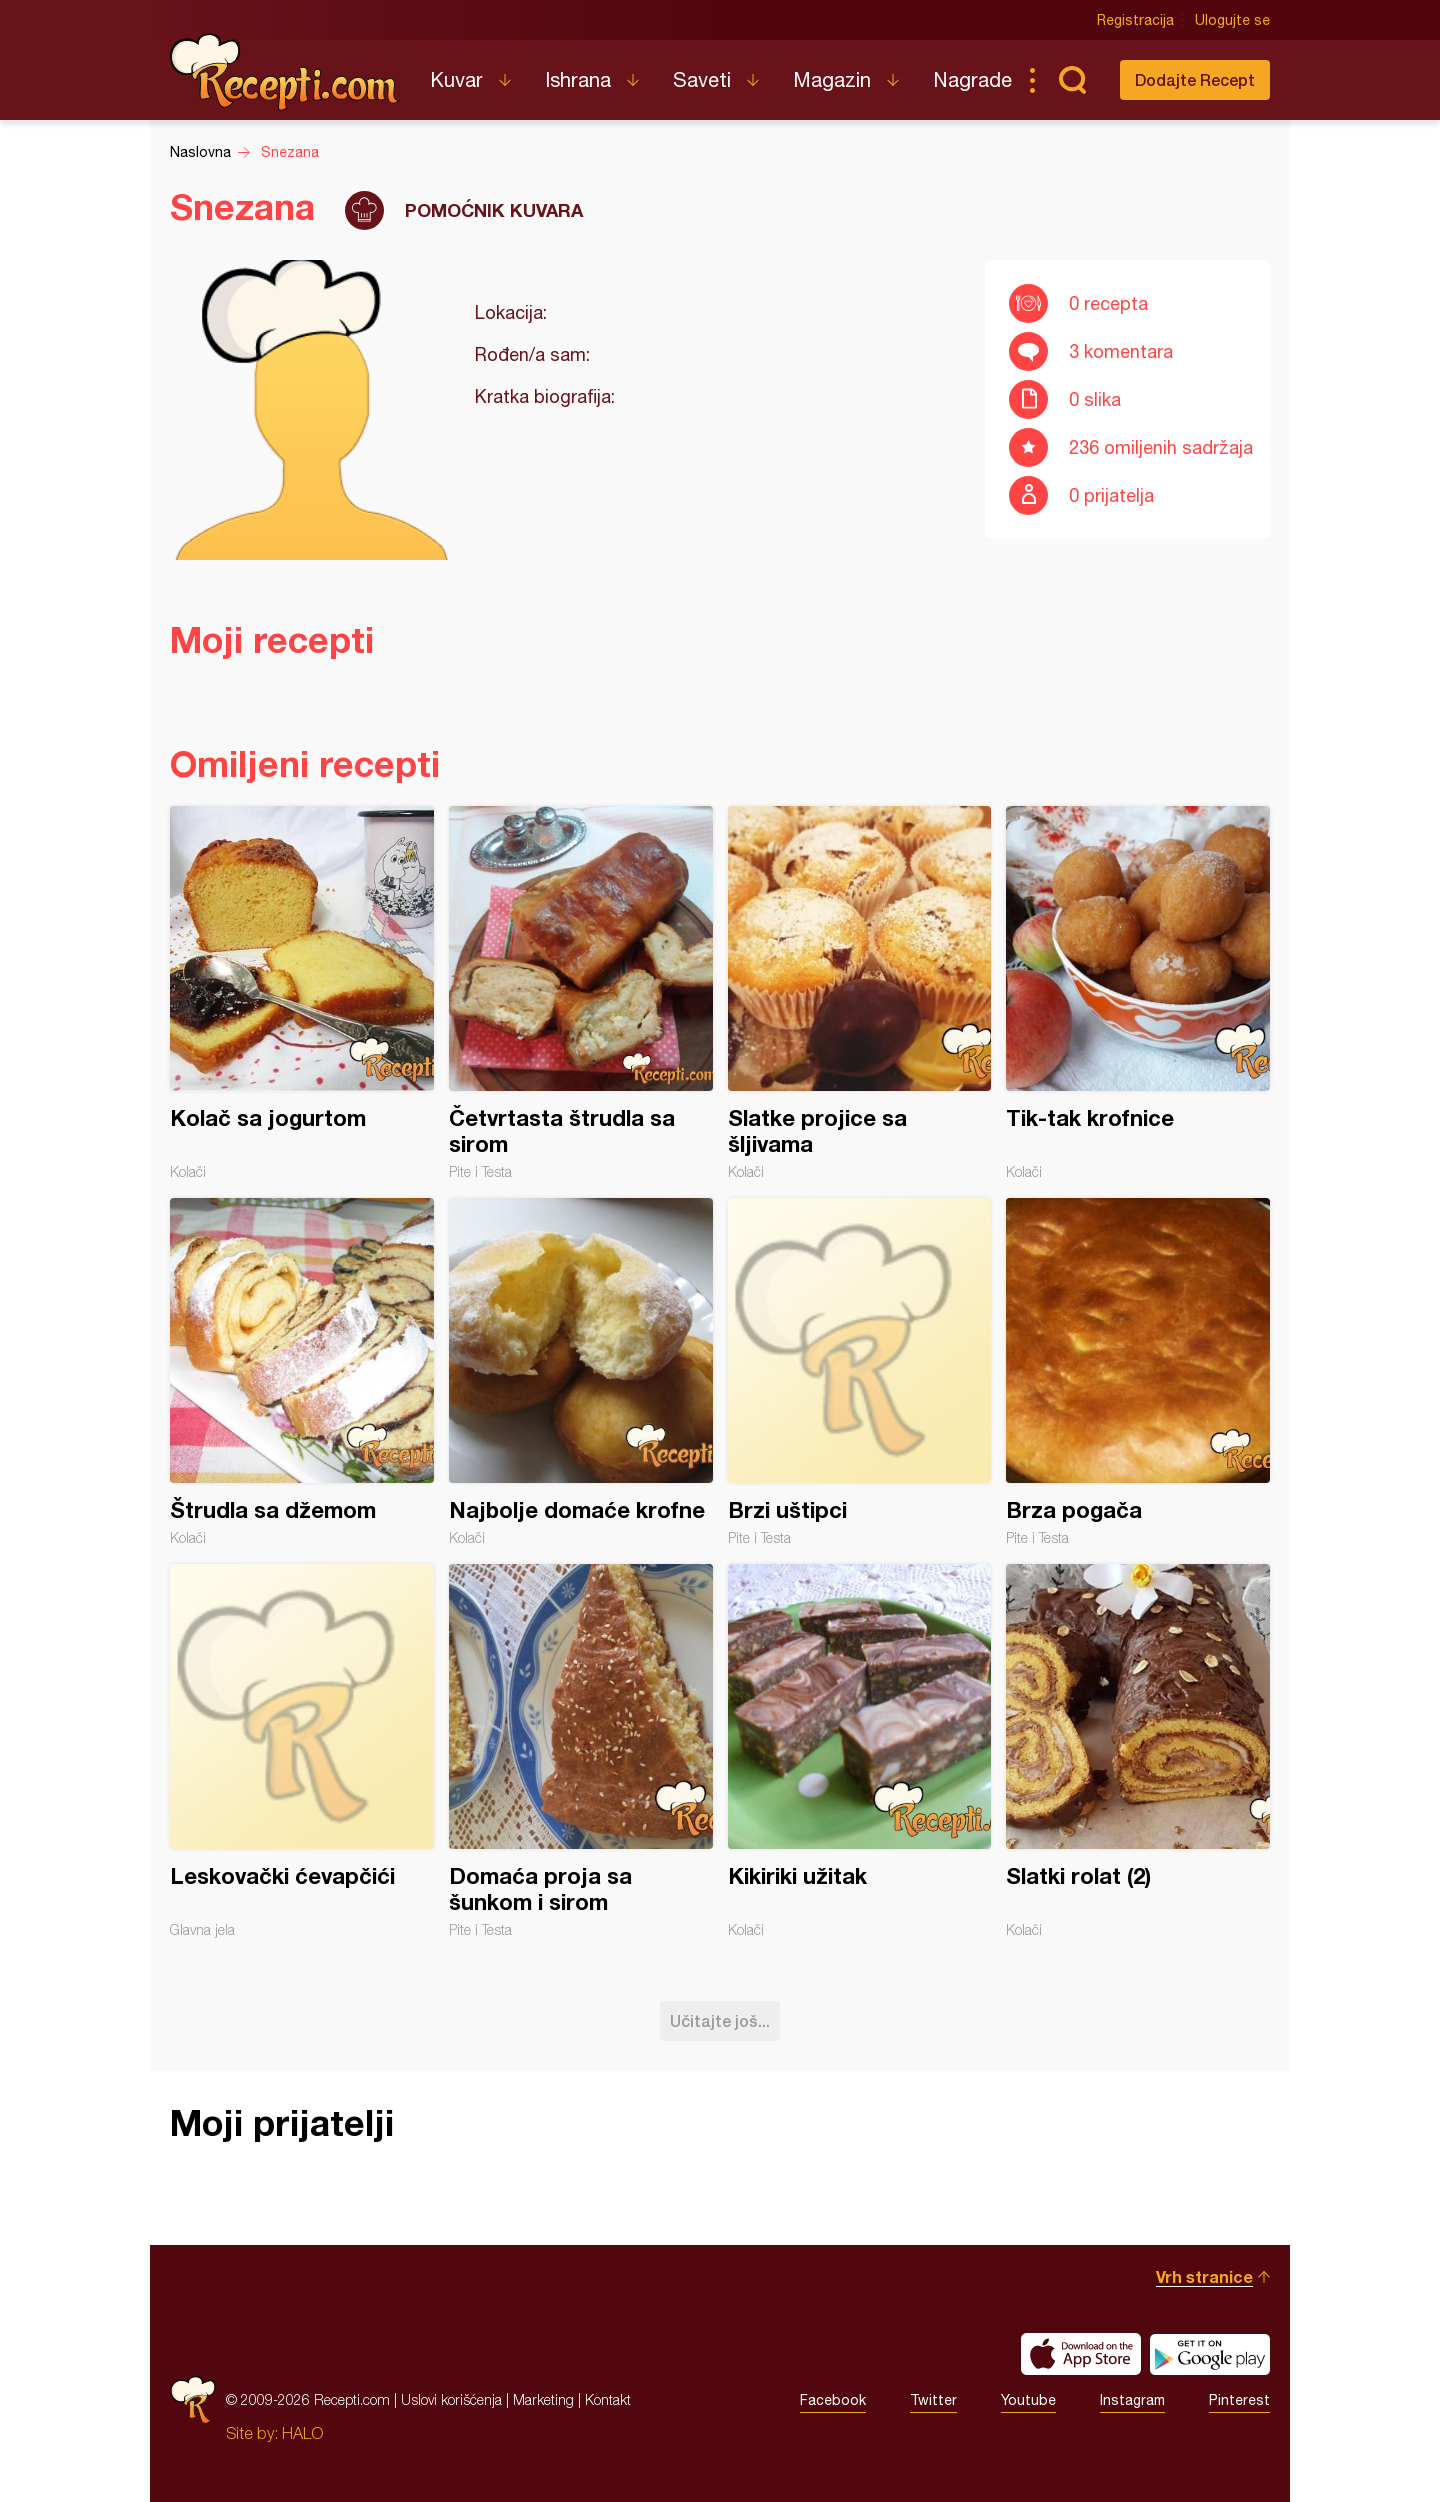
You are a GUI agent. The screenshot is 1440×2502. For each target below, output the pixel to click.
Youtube (1028, 2400)
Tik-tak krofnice (1138, 993)
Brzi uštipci (860, 1372)
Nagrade (972, 79)
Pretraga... (1072, 80)
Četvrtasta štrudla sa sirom (581, 993)
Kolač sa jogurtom (302, 993)
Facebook (833, 2400)
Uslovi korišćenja (451, 2399)
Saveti (702, 79)
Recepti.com (285, 72)
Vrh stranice (1204, 2276)
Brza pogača (1138, 1372)
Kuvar (456, 79)
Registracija (1135, 20)
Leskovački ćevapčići (302, 1751)
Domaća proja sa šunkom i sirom (581, 1751)
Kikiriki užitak (860, 1751)
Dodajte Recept (1195, 79)
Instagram (1132, 2400)
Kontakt (608, 2399)
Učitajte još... (720, 2020)
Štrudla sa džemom (302, 1372)
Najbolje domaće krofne (581, 1372)
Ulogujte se (1232, 20)
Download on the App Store (1081, 2354)
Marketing (543, 2399)
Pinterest (1239, 2400)
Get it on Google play (1210, 2354)
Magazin (832, 79)
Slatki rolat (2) (1138, 1751)
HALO (302, 2433)
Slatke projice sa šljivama (860, 993)
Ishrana (578, 79)
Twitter (933, 2400)
